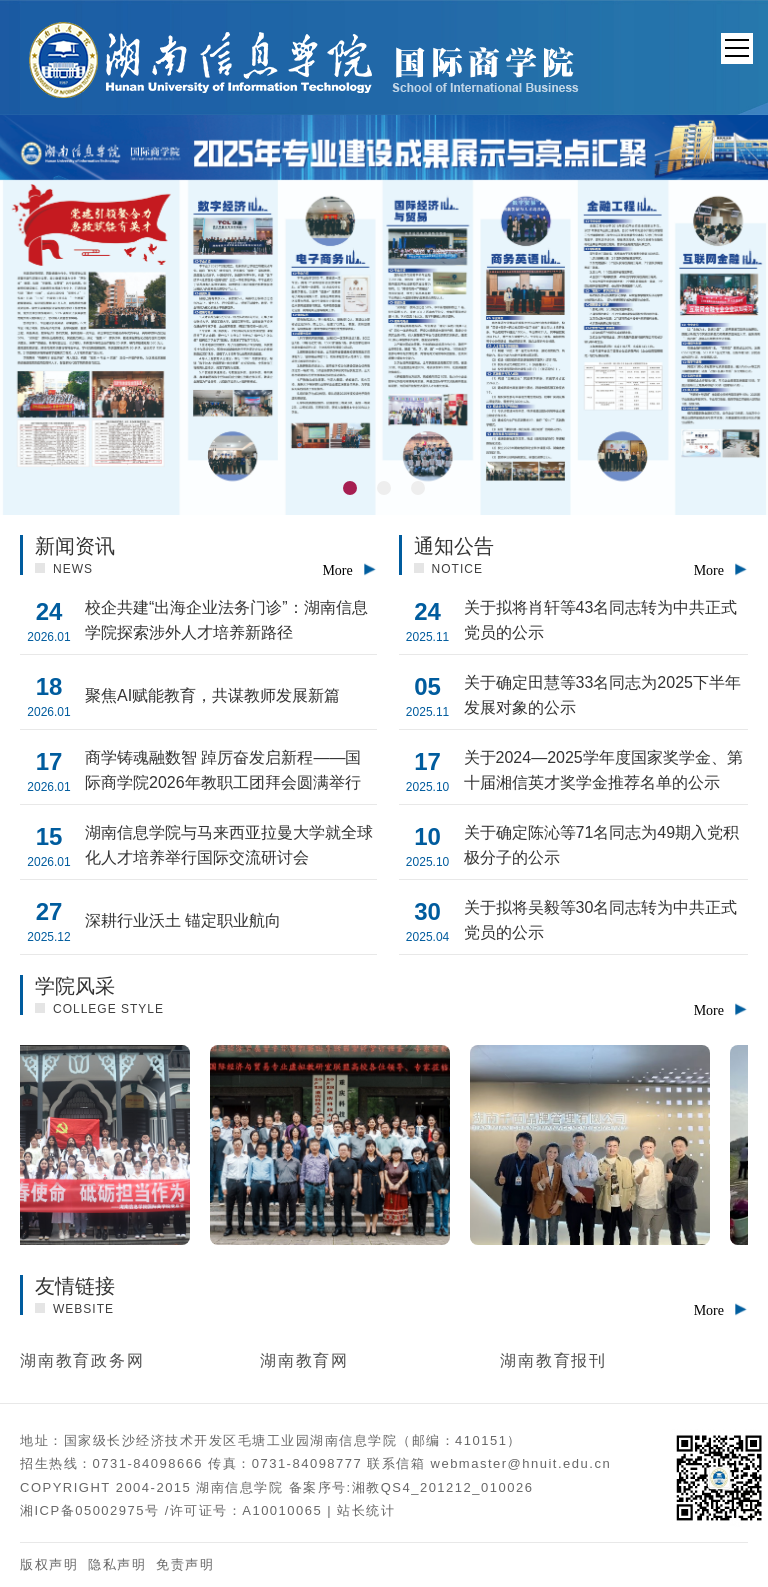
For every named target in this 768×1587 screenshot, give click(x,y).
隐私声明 (117, 1564)
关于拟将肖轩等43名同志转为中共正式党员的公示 (601, 620)
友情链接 (75, 1286)
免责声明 (185, 1564)
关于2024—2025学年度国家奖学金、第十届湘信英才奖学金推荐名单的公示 (603, 770)
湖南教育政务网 (82, 1360)
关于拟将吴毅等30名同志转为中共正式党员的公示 (601, 920)
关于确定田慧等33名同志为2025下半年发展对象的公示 (602, 695)
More (337, 570)
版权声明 (49, 1564)
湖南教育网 (304, 1360)
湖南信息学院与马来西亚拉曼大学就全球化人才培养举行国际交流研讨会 (229, 845)
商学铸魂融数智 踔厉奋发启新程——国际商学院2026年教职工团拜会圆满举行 (223, 770)
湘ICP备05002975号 (90, 1510)
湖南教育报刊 (553, 1360)
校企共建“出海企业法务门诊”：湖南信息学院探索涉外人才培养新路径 (226, 620)
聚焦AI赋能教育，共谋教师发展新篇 (212, 695)
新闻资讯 (75, 546)
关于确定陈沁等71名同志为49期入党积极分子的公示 (602, 845)
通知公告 (454, 546)
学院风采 (75, 986)
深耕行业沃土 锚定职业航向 (183, 920)
